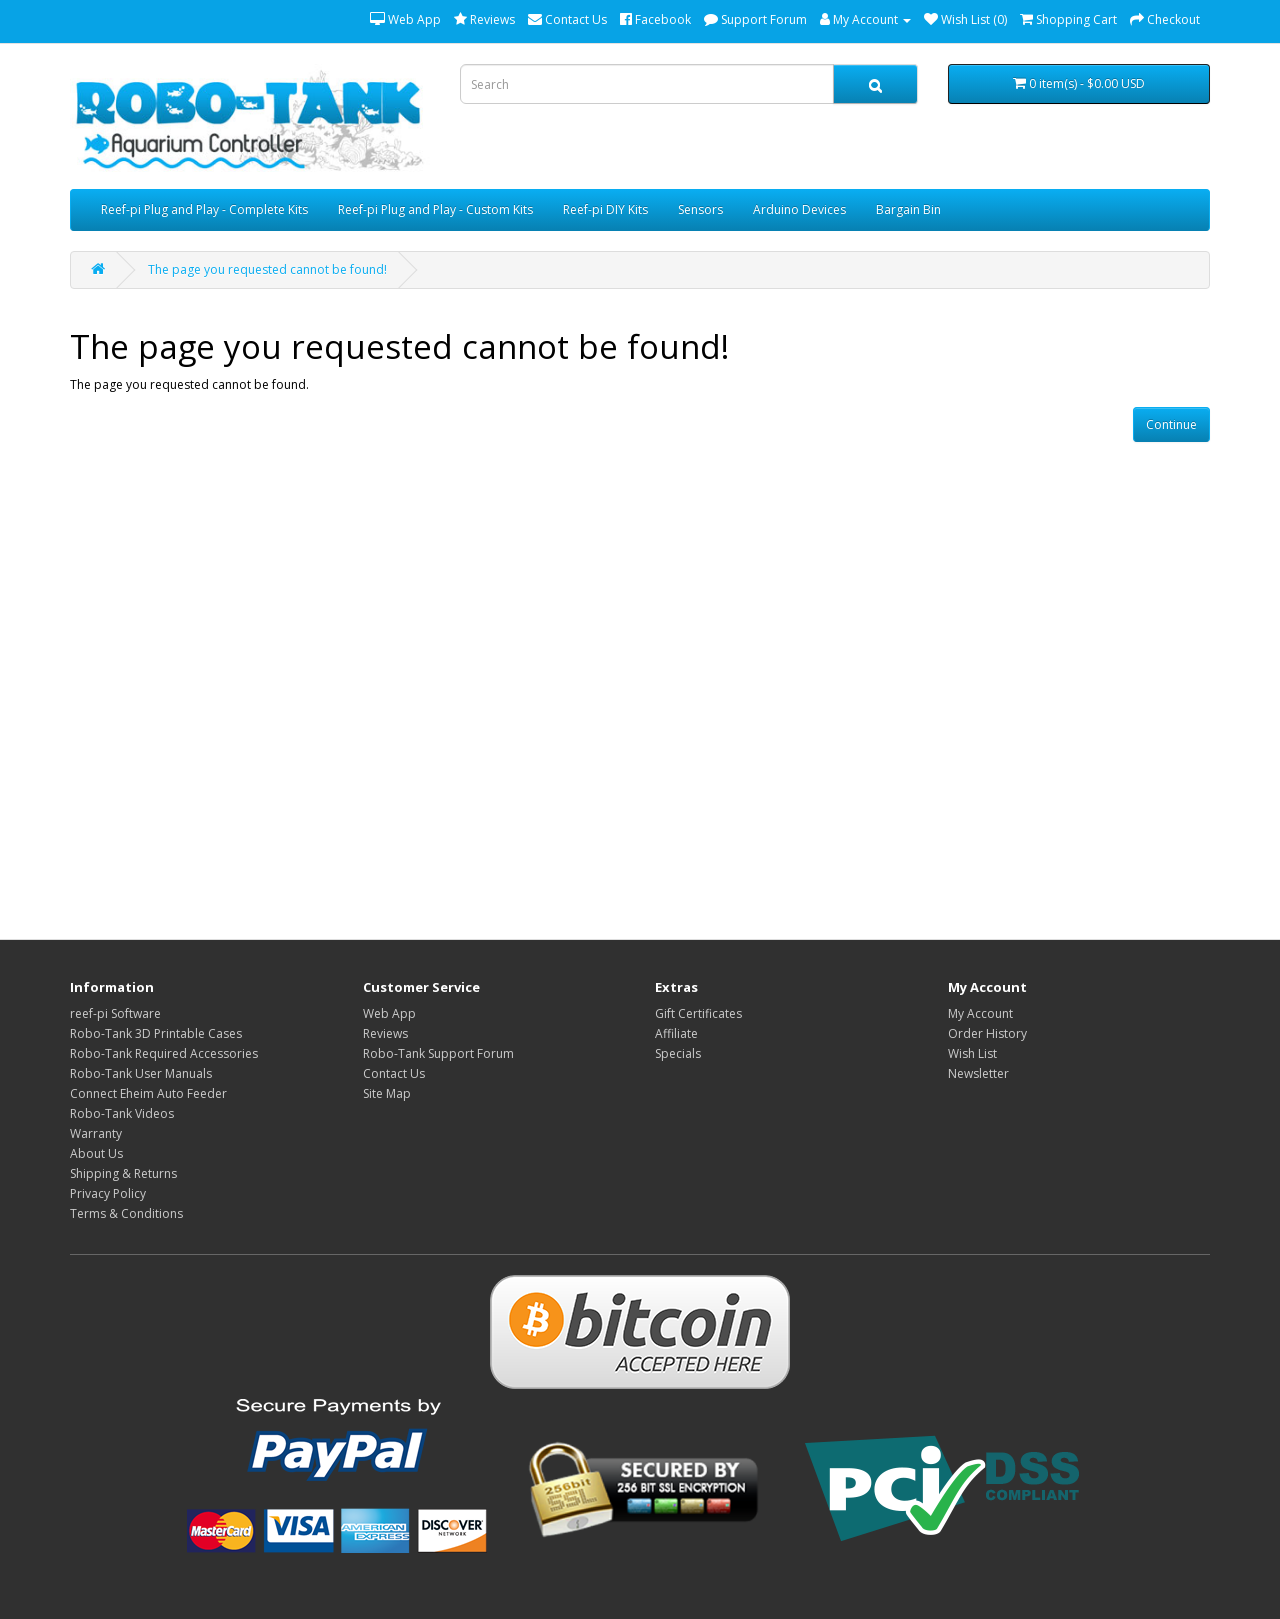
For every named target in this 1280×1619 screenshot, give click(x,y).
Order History (987, 1033)
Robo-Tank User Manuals (141, 1073)
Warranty (96, 1133)
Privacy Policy (108, 1193)
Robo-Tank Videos (122, 1113)
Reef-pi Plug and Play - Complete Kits (204, 209)
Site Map (387, 1093)
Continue (1171, 424)
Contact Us (394, 1073)
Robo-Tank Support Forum (438, 1053)
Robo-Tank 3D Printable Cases (156, 1033)
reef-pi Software (115, 1013)
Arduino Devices (799, 209)
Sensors (700, 209)
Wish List (972, 1053)
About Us (96, 1153)
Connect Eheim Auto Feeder (148, 1093)
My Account (980, 1013)
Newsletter (978, 1073)
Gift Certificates (698, 1013)
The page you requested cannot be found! (267, 269)
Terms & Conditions (126, 1213)
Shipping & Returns (123, 1173)
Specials (678, 1053)
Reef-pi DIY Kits (605, 209)
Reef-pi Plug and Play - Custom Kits (435, 209)
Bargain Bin (908, 209)
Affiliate (676, 1033)
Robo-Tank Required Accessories (164, 1053)
